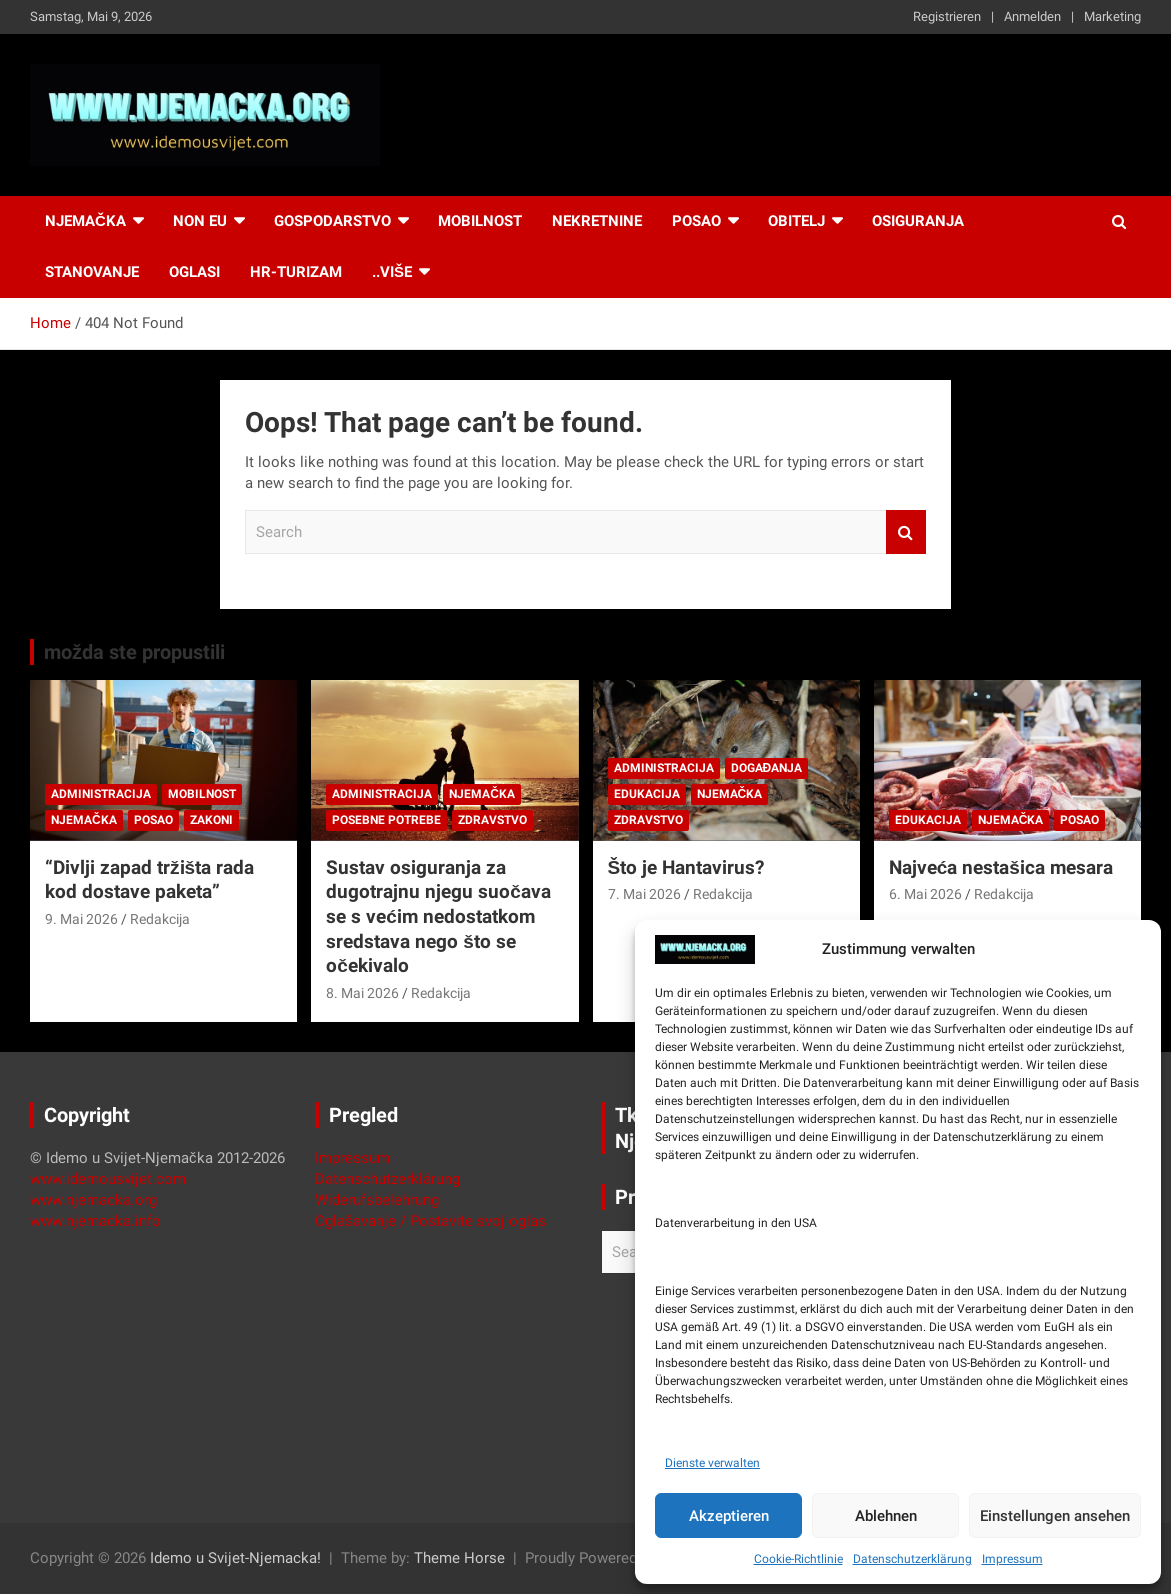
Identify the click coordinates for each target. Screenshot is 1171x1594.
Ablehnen (886, 1516)
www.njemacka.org (93, 1200)
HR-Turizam (296, 272)
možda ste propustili (134, 652)
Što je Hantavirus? (686, 867)
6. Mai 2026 (925, 894)
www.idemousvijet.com (108, 1179)
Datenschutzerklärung (912, 1559)
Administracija (101, 794)
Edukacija (647, 794)
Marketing (1112, 16)
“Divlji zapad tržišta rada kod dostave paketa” (149, 880)
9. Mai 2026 (81, 919)
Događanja (767, 768)
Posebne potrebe (386, 820)
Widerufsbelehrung (377, 1200)
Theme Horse (459, 1558)
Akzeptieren (729, 1516)
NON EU (200, 221)
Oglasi (194, 272)
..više (392, 272)
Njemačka (85, 221)
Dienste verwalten (712, 1463)
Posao (696, 221)
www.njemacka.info (95, 1221)
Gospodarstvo (332, 221)
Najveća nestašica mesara (1001, 867)
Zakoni (211, 820)
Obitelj (796, 221)
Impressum (1012, 1559)
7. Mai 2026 (644, 894)
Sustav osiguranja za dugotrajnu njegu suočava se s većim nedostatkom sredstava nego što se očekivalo (438, 917)
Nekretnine (597, 221)
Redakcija (160, 919)
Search (906, 532)
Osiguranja (918, 221)
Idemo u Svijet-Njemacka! (235, 1558)
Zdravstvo (492, 820)
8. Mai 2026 (362, 993)
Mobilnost (480, 221)
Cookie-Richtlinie (798, 1559)
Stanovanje (92, 272)
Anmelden (1032, 16)
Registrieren (947, 16)
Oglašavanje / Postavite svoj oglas (430, 1221)
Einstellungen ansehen (1055, 1516)
